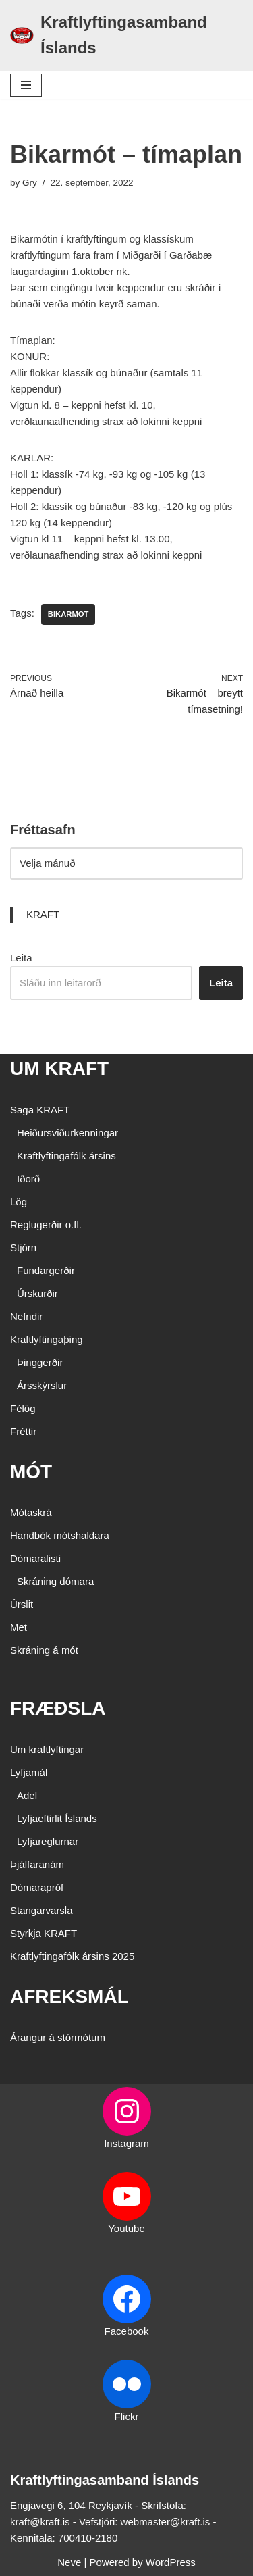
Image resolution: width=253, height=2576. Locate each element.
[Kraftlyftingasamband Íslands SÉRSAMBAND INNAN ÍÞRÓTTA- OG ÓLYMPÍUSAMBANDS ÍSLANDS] (126, 35)
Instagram (126, 2143)
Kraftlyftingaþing (46, 1339)
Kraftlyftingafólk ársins (66, 1155)
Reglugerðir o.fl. (46, 1224)
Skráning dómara (55, 1581)
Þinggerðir (40, 1362)
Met (18, 1627)
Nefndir (26, 1316)
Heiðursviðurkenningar (67, 1132)
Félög (23, 1408)
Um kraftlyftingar (47, 1749)
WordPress (171, 2562)
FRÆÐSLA (58, 1708)
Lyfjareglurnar (47, 1841)
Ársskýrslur (42, 1385)
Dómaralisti (35, 1558)
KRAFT (42, 914)
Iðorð (28, 1178)
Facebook (127, 2331)
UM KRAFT (59, 1068)
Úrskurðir (37, 1293)
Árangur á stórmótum (57, 2037)
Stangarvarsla (41, 1910)
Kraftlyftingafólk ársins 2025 (72, 1956)
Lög (18, 1201)
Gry (29, 183)
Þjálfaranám (37, 1864)
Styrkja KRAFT (43, 1933)
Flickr (127, 2416)
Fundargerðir (46, 1270)
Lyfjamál (28, 1772)
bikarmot (68, 614)
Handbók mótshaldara (59, 1535)
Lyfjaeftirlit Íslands (57, 1818)
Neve (69, 2562)
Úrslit (21, 1604)
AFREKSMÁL (69, 1996)
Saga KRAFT (39, 1109)
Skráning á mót (44, 1650)
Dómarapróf (36, 1887)
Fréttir (23, 1431)
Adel (27, 1795)
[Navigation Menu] (26, 85)
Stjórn (23, 1247)
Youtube (126, 2228)
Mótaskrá (31, 1512)
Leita (21, 957)
